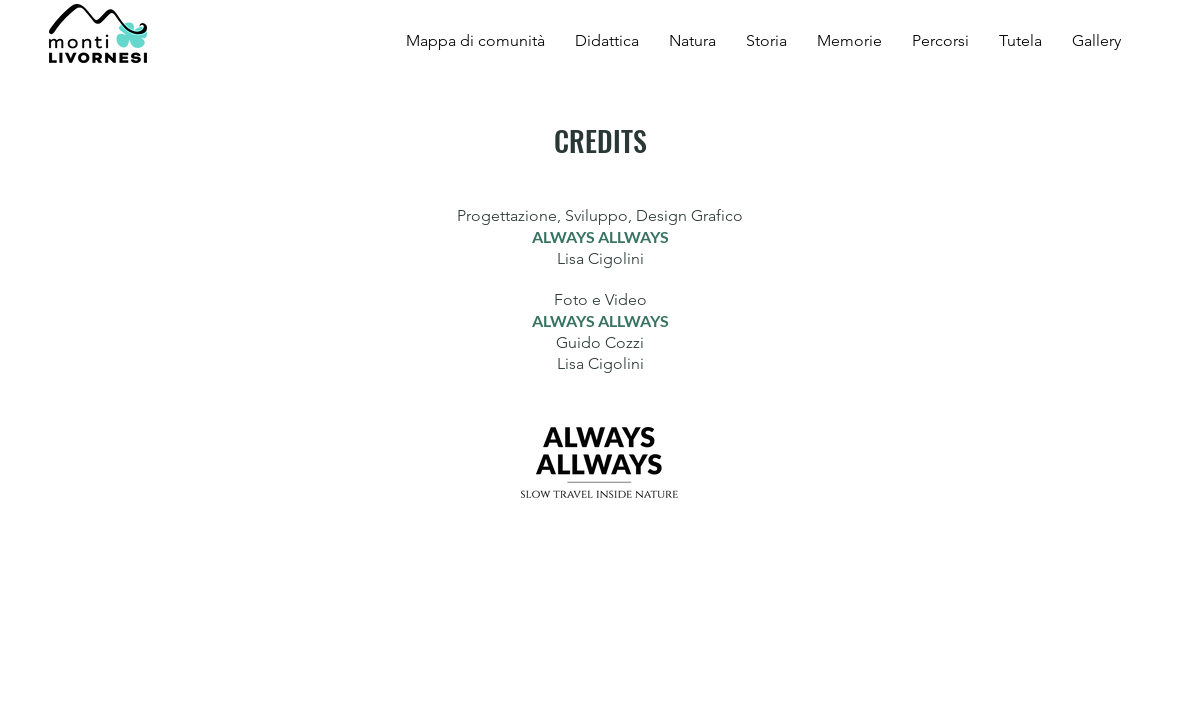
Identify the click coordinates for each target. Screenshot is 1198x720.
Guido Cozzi (600, 342)
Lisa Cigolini (600, 258)
